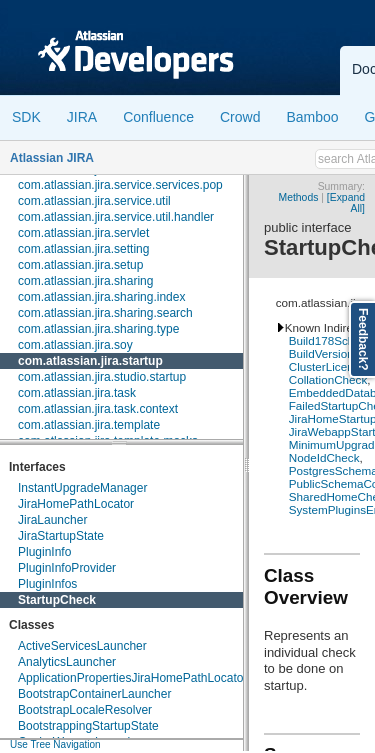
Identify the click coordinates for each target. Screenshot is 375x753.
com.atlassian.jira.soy (75, 345)
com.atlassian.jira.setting (83, 249)
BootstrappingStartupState (88, 726)
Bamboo (312, 117)
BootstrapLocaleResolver (85, 710)
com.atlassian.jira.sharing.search (105, 313)
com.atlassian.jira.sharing (85, 281)
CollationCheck (328, 379)
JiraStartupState (61, 536)
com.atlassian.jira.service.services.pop (120, 185)
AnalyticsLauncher (67, 662)
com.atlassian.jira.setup (80, 265)
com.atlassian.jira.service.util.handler (116, 217)
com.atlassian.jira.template (89, 425)
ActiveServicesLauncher (82, 646)
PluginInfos (47, 584)
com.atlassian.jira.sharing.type (98, 329)
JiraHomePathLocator (76, 504)
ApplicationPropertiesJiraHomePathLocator (132, 678)
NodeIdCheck (324, 457)
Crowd (240, 117)
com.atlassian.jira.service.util (94, 201)
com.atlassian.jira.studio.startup (102, 377)
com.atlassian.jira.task (77, 393)
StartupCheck (57, 600)
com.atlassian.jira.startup (90, 361)
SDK (26, 117)
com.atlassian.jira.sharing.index (101, 297)
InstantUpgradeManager (82, 488)
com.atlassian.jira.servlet (83, 233)
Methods (299, 197)
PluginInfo (44, 552)
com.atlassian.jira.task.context (98, 409)
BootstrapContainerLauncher (94, 694)
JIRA (82, 117)
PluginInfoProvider (67, 568)
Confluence (158, 117)
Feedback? (363, 339)
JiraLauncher (52, 520)
